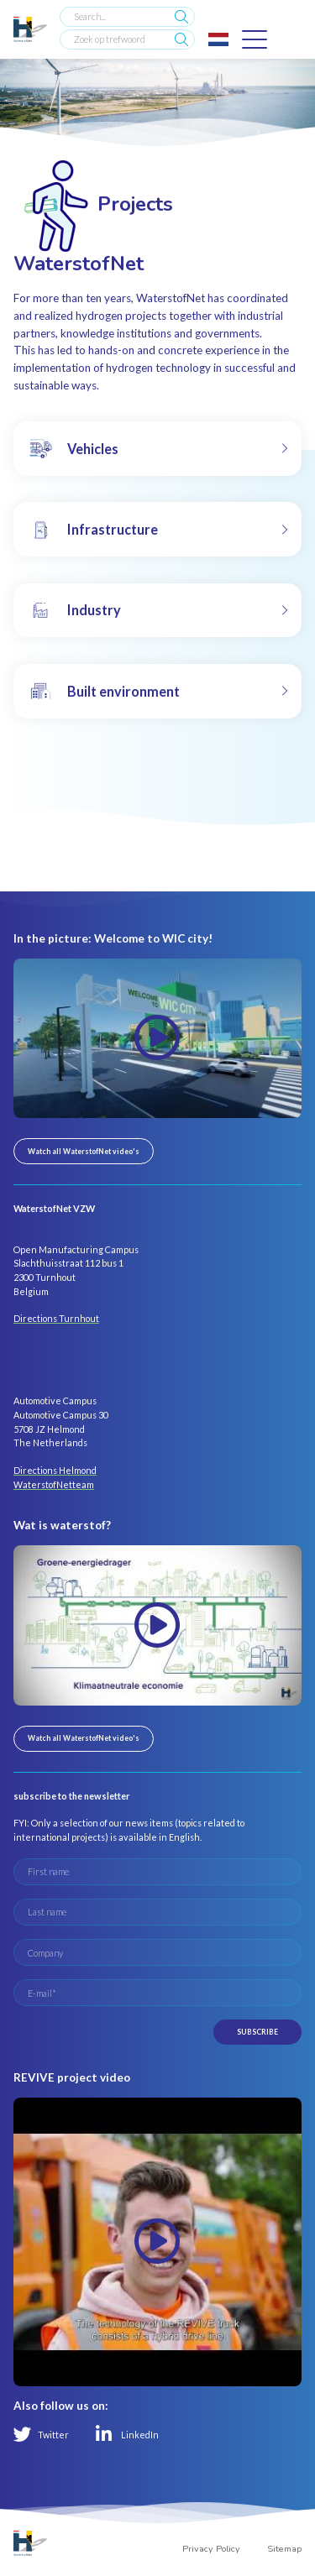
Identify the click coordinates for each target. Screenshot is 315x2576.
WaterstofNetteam (53, 1484)
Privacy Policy (211, 2548)
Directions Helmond (55, 1470)
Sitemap (284, 2548)
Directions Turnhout (56, 1318)
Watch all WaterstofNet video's (83, 1151)
